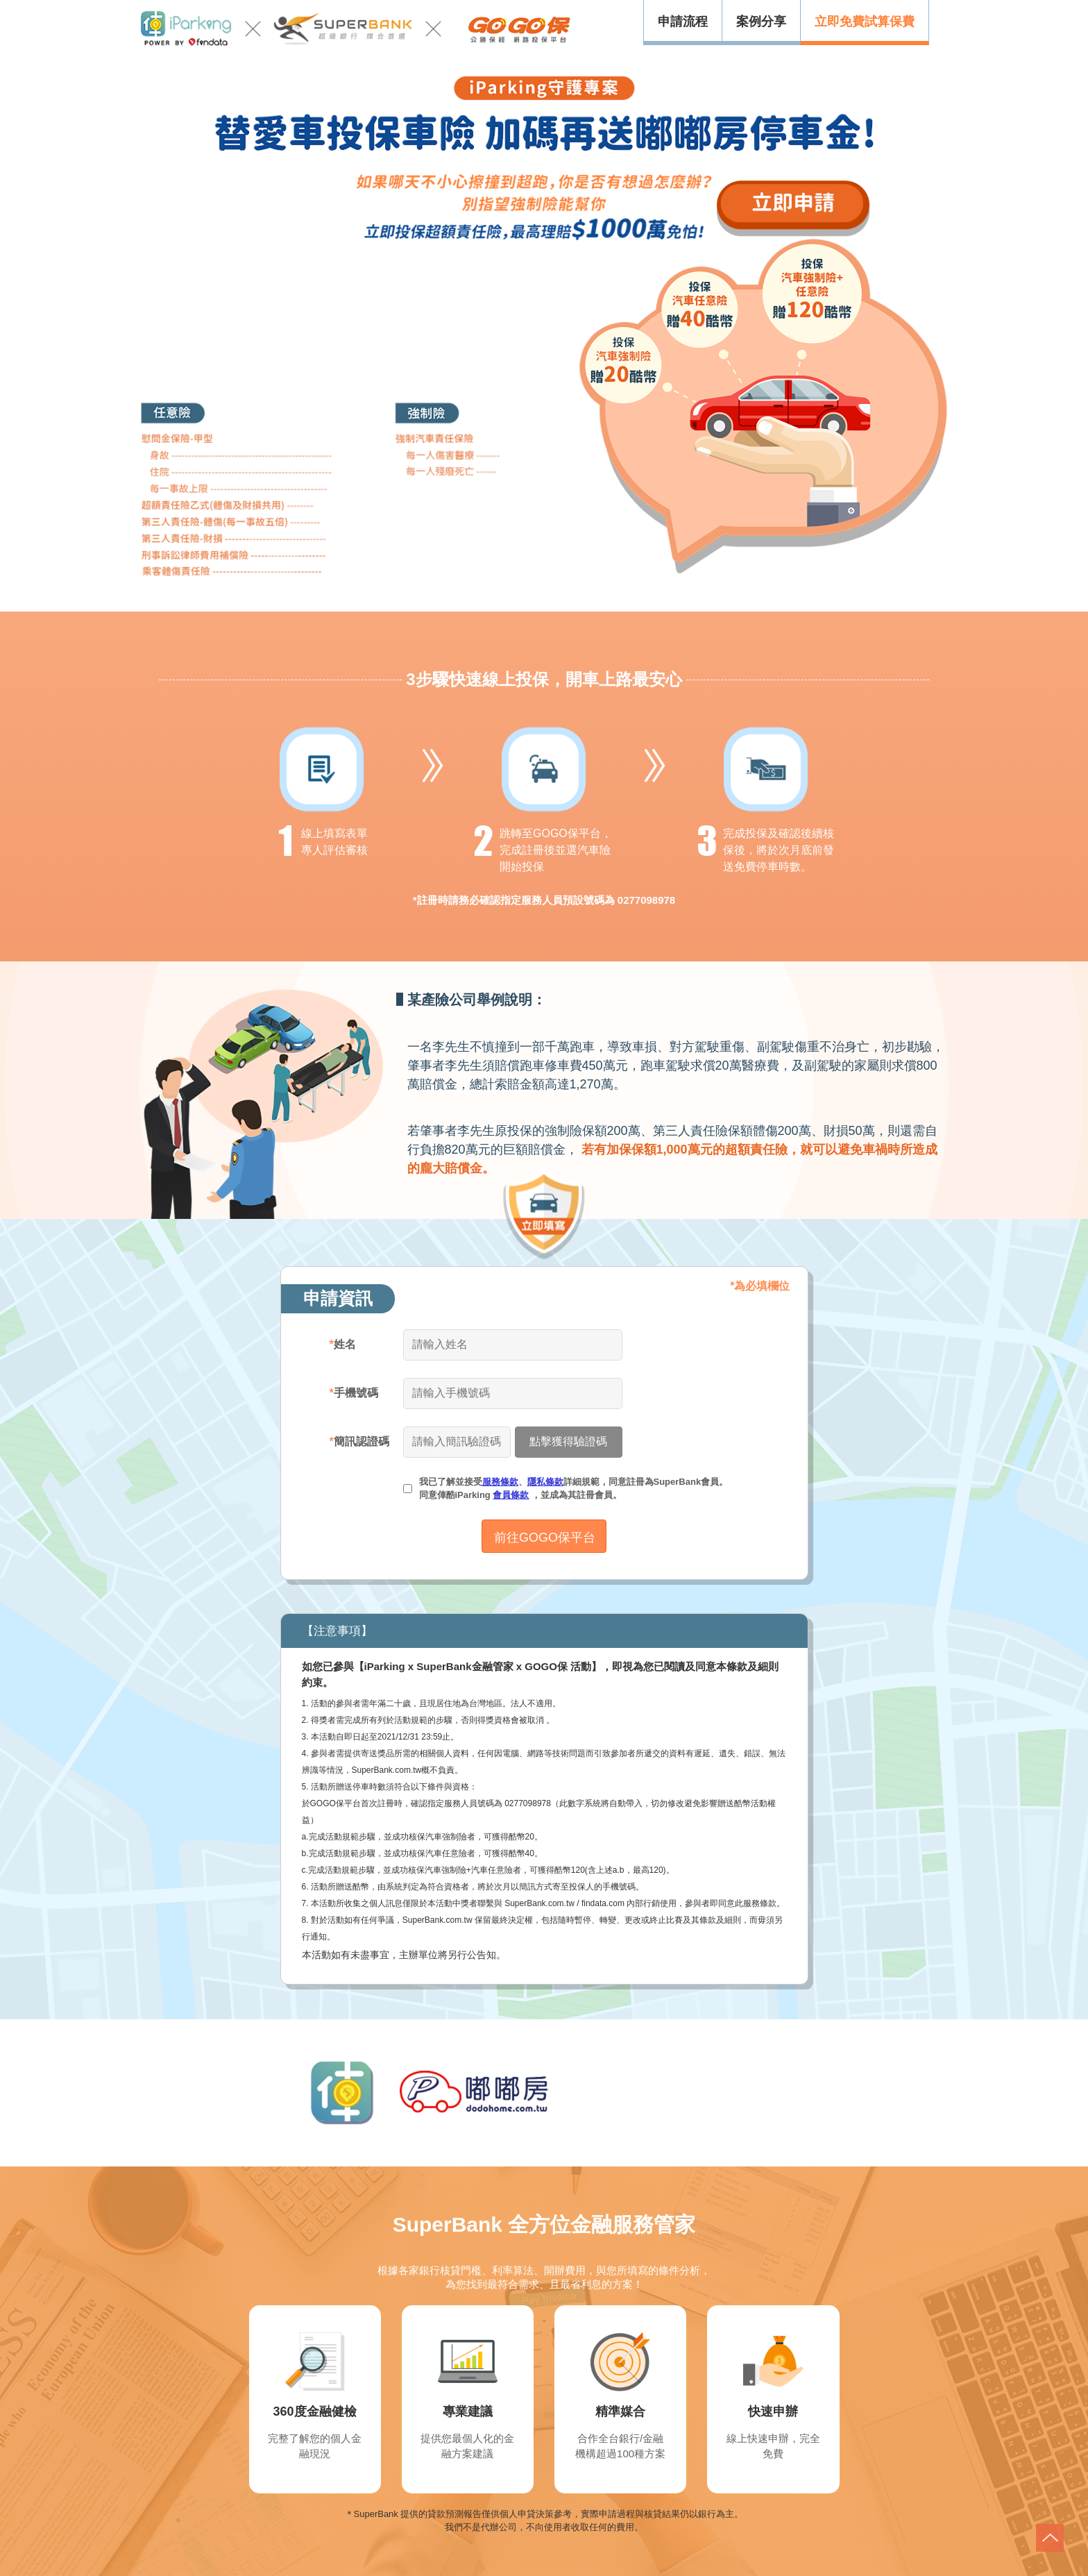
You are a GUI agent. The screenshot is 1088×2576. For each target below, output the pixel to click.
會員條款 (511, 1495)
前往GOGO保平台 (544, 1537)
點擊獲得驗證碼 (568, 1441)
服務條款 (500, 1481)
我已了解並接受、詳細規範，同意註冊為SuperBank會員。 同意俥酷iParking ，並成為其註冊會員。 (574, 1488)
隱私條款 (545, 1481)
